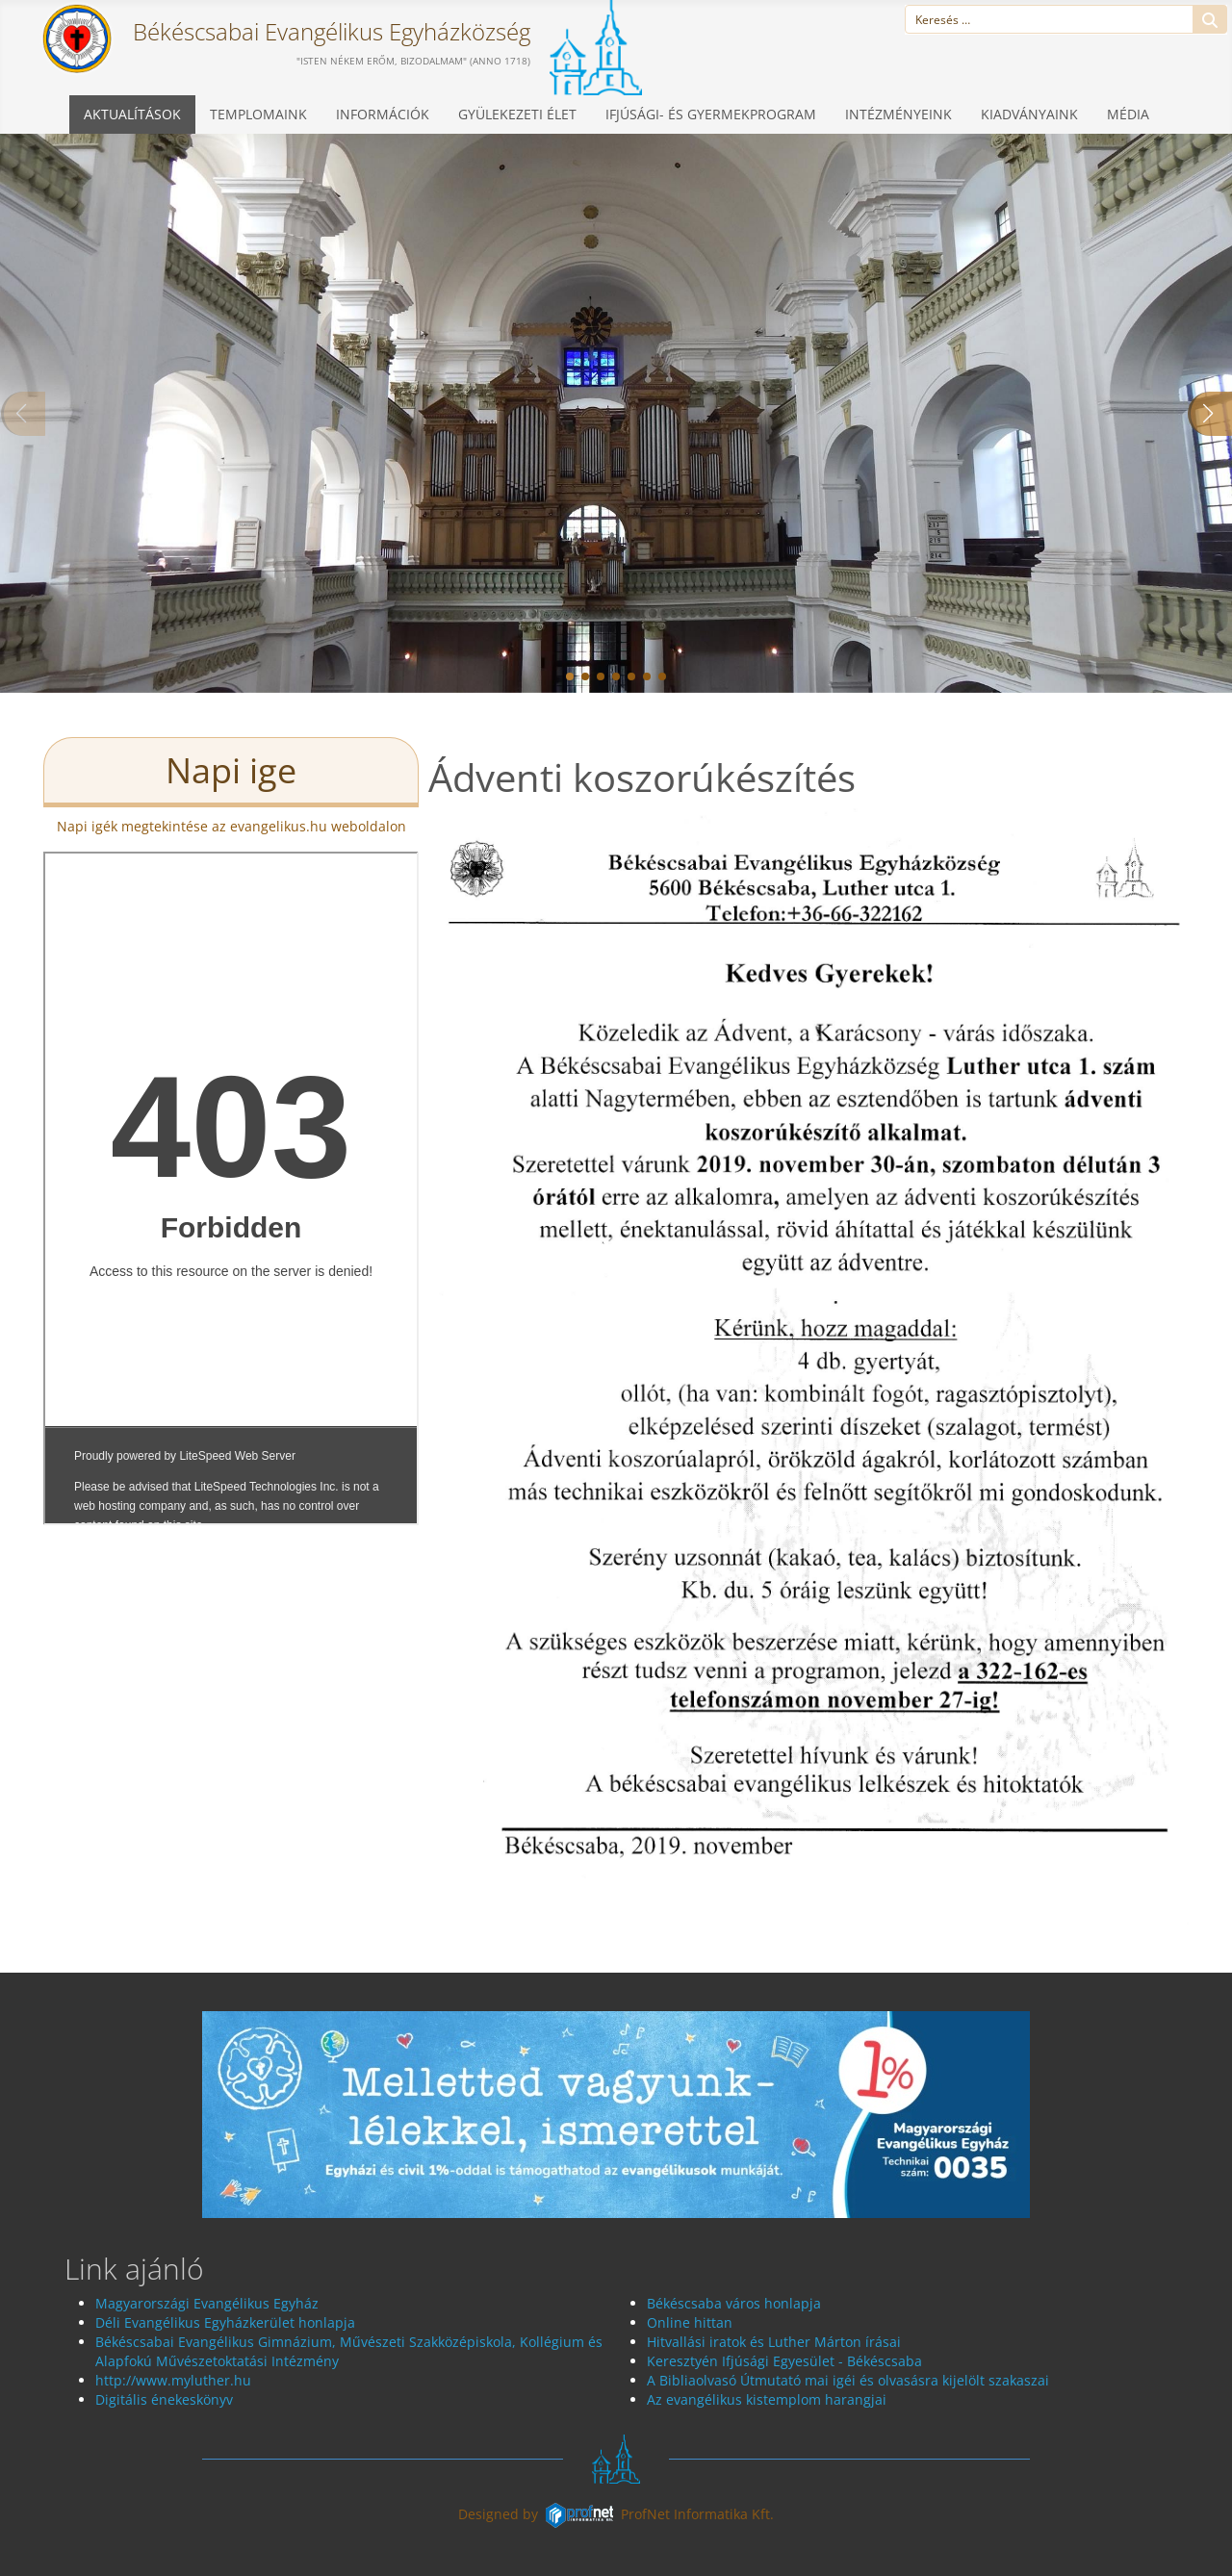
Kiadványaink (1029, 114)
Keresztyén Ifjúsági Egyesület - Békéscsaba (784, 2361)
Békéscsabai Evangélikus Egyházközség (328, 31)
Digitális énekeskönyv (166, 2399)
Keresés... (1210, 20)
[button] (570, 676)
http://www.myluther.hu (173, 2380)
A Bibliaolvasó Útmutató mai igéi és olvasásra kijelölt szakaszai (848, 2380)
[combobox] (1049, 19)
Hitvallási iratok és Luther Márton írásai (774, 2342)
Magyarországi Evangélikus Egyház (207, 2303)
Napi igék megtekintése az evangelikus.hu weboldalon (231, 826)
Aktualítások (132, 114)
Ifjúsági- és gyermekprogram (710, 114)
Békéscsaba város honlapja (734, 2303)
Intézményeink (898, 114)
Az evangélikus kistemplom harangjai (766, 2399)
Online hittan (689, 2322)
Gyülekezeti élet (517, 114)
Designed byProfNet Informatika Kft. (616, 2514)
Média (1128, 114)
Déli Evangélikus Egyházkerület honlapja (225, 2322)
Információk (382, 114)
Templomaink (258, 114)
